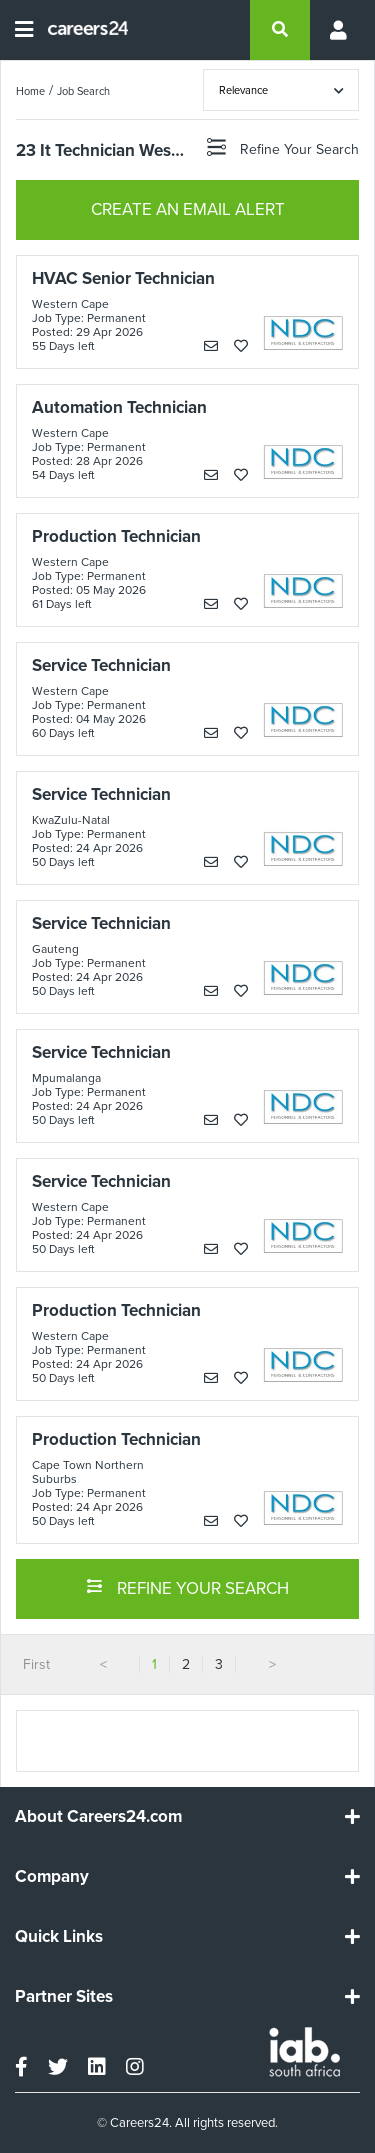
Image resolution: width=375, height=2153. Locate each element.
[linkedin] (97, 2067)
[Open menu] (24, 30)
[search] (280, 30)
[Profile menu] (335, 30)
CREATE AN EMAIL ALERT (188, 209)
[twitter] (58, 2067)
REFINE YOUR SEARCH (187, 1587)
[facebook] (21, 2067)
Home (30, 91)
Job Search (83, 91)
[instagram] (135, 2067)
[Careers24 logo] (80, 30)
